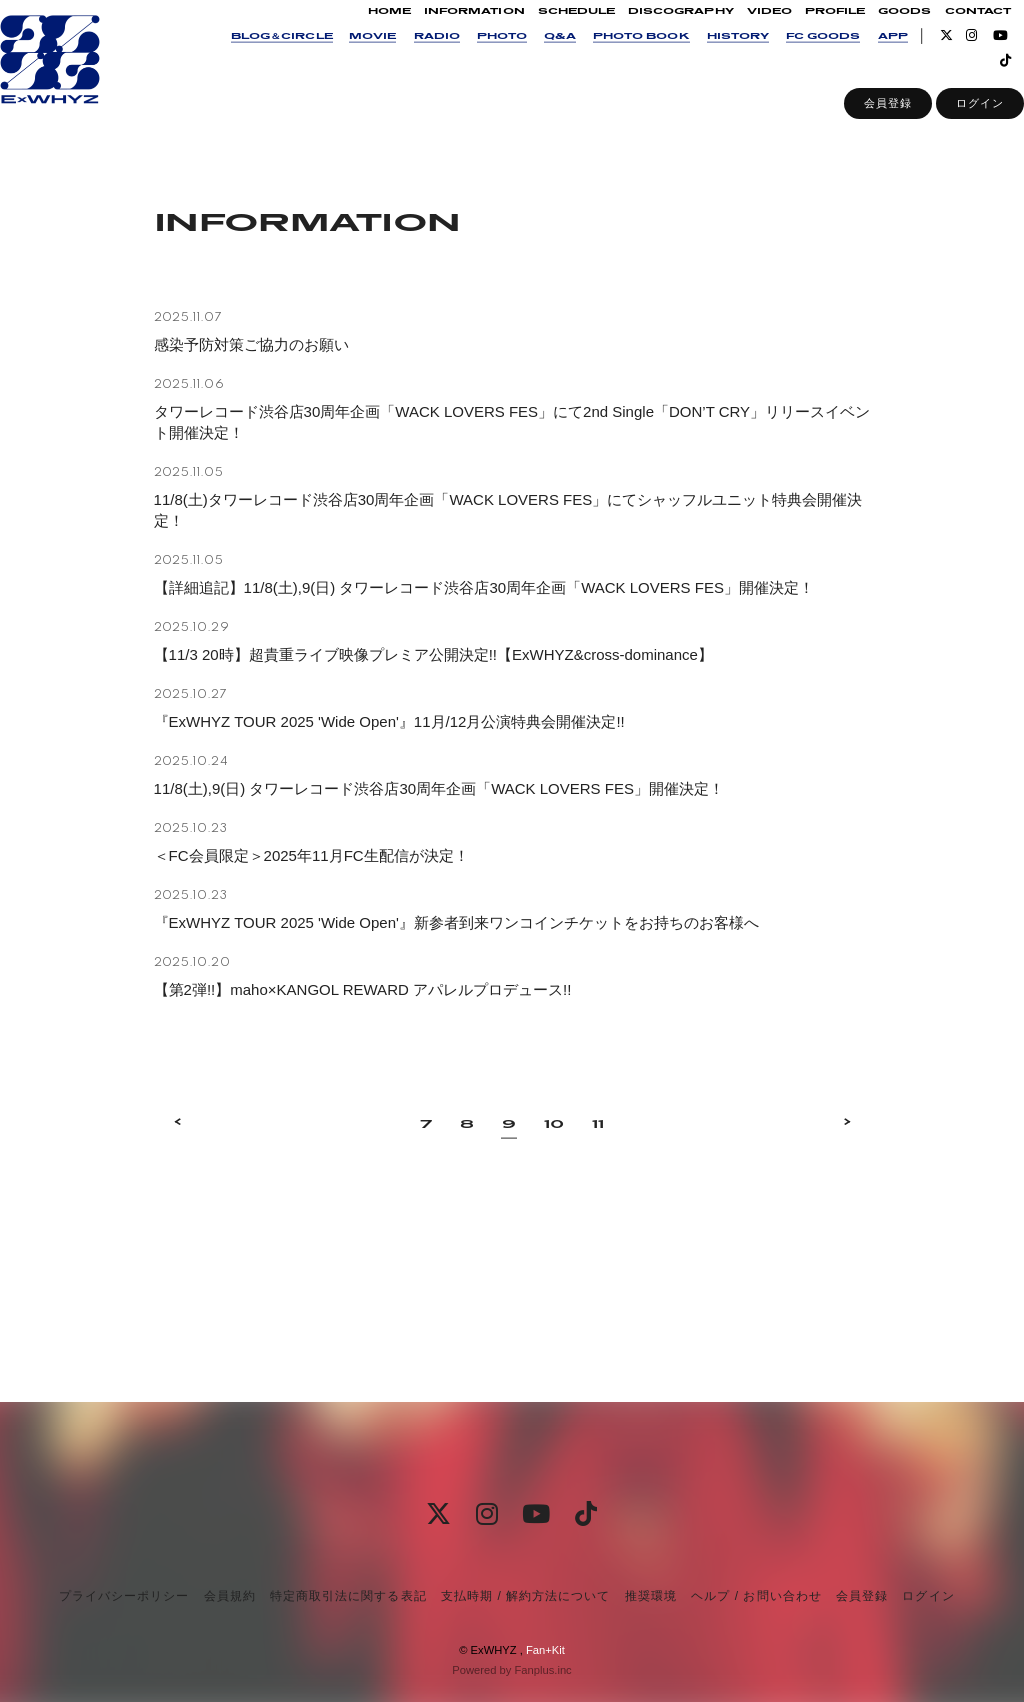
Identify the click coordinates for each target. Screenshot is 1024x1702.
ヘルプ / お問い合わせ (756, 1596)
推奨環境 (651, 1596)
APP (865, 56)
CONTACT (950, 31)
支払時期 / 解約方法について (526, 1596)
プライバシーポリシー (124, 1596)
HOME (361, 31)
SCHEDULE (548, 31)
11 (598, 1214)
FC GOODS (795, 56)
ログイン (952, 124)
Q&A (532, 56)
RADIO (409, 56)
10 (554, 1214)
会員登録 (860, 124)
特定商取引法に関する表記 (348, 1596)
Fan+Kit (545, 1650)
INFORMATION (446, 31)
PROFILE (807, 31)
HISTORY (710, 56)
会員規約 (230, 1596)
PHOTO (474, 56)
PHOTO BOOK (613, 56)
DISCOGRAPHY (653, 31)
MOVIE (344, 56)
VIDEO (741, 31)
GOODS (876, 31)
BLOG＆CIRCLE (254, 56)
